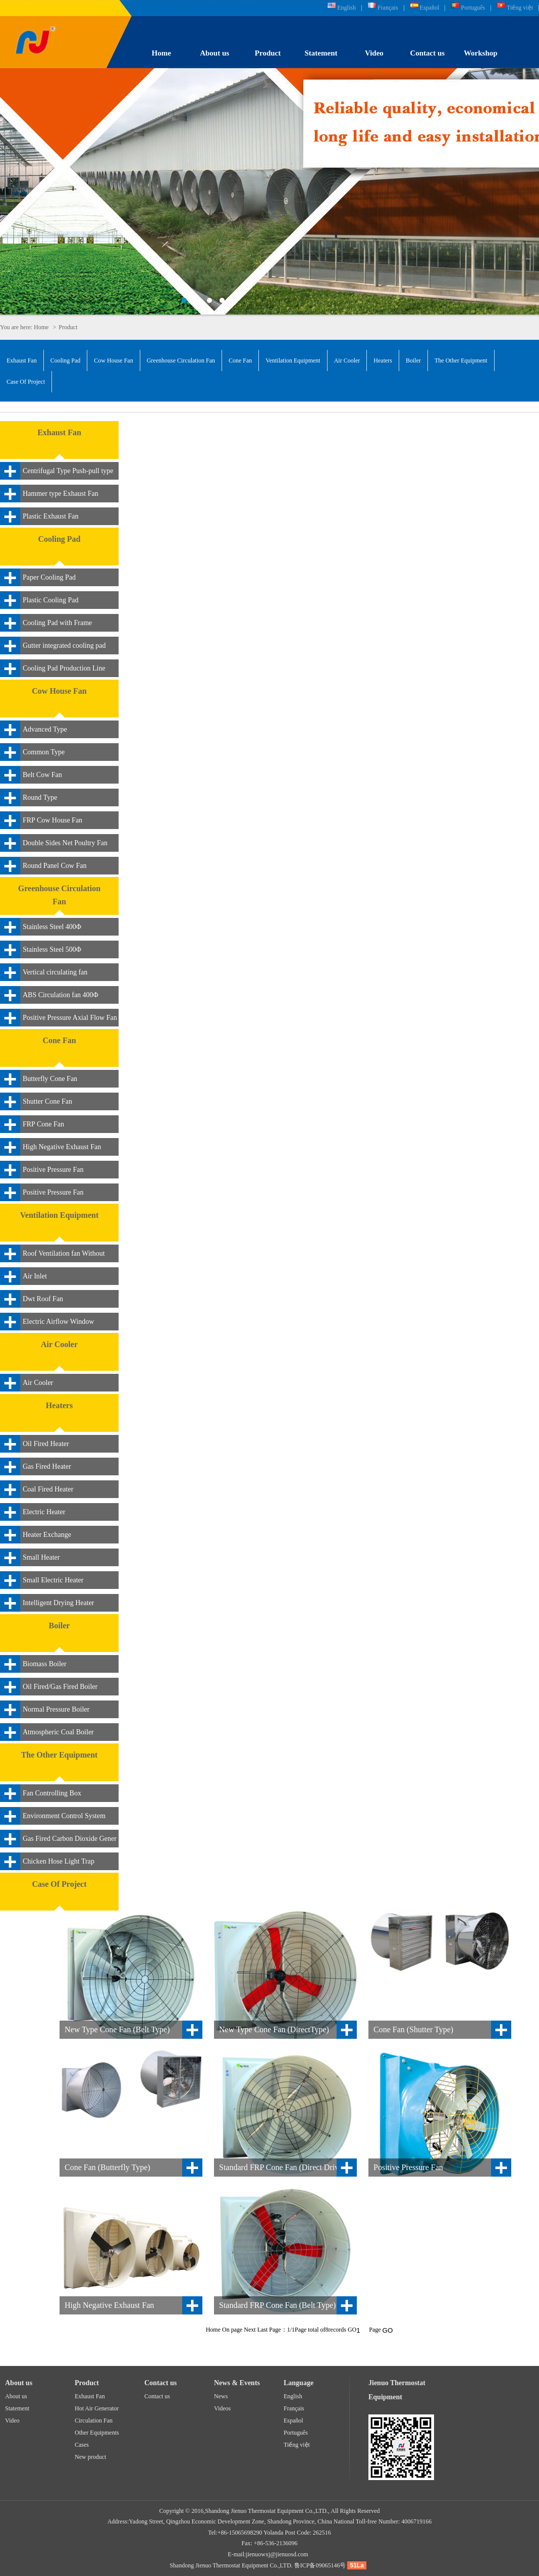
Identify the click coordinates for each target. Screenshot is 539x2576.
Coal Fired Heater (48, 1489)
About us (214, 53)
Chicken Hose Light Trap (58, 1861)
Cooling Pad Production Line (64, 668)
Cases (82, 2444)
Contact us (427, 53)
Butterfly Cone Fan (50, 1079)
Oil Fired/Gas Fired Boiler (60, 1686)
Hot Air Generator (97, 2408)
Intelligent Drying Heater (58, 1603)
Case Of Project (26, 381)
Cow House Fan (113, 360)
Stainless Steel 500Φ (52, 949)
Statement (320, 53)
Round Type (40, 797)
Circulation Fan (94, 2420)
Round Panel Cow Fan (54, 865)
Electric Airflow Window (58, 1321)
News (221, 2396)
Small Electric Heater (53, 1580)
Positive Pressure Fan (53, 1169)
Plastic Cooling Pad (50, 600)
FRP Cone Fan (43, 1124)
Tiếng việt (520, 7)
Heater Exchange (47, 1534)
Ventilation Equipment (292, 360)
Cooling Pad (65, 360)
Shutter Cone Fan (47, 1101)
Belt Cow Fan (42, 775)
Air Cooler (347, 360)
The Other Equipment (461, 360)
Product (268, 53)
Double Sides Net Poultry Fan (65, 843)
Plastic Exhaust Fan (50, 516)
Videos (222, 2408)
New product (90, 2456)
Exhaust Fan (22, 360)
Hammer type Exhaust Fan (60, 493)
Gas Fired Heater (47, 1466)
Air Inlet (35, 1276)
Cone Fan (240, 360)
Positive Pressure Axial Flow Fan (70, 1017)
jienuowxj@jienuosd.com (277, 2554)
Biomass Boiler (45, 1664)
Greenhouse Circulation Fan (181, 360)
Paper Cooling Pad (49, 577)
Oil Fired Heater (46, 1444)
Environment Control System (64, 1816)
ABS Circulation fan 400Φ (60, 995)
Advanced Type (45, 729)
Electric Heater (44, 1512)
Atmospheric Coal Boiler (58, 1732)
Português (473, 7)
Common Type (44, 752)
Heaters (382, 360)
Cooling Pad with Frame (57, 623)
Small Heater (41, 1557)
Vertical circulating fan (55, 972)
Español (430, 7)
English (346, 7)
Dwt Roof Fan (43, 1299)
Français (388, 7)
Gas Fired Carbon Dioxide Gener (70, 1838)
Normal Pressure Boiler (56, 1709)
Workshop (481, 53)
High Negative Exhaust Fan (62, 1147)
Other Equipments (97, 2432)
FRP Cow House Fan (52, 820)
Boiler (413, 360)
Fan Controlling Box (52, 1793)
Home (161, 53)
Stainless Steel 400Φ (52, 927)
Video (374, 53)
